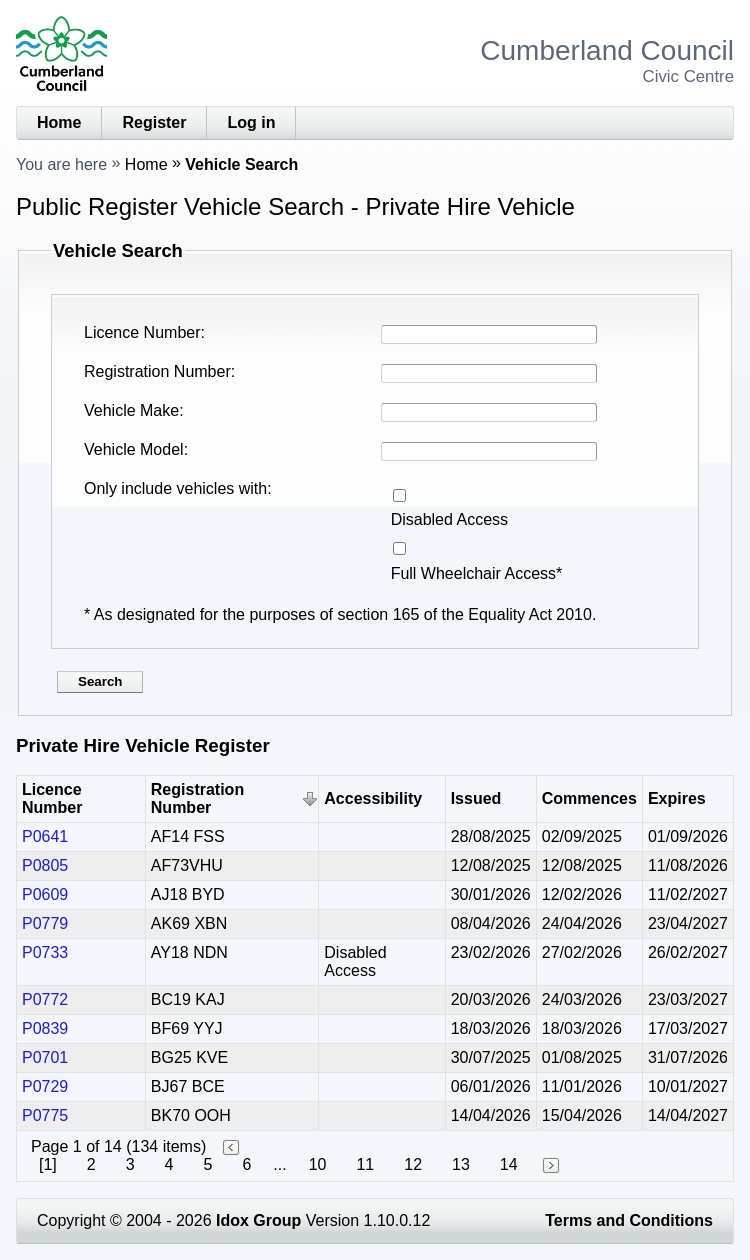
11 (365, 1164)
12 (413, 1164)
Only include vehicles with (175, 488)
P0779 (45, 923)
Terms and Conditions (629, 1220)
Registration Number (157, 371)
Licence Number (142, 332)
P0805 (45, 865)
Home (59, 122)
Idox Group (258, 1220)
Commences (589, 798)
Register (154, 122)
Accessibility (373, 798)
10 (318, 1164)
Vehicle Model (134, 449)
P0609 (45, 894)
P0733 (45, 952)
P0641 (45, 836)
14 (509, 1164)
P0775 (45, 1115)
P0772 (45, 999)
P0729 (45, 1086)
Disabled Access (449, 519)
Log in (251, 122)
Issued (476, 798)
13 (461, 1164)
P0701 (45, 1057)
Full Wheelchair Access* (477, 573)
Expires (677, 798)
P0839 (45, 1028)
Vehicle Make (131, 410)
